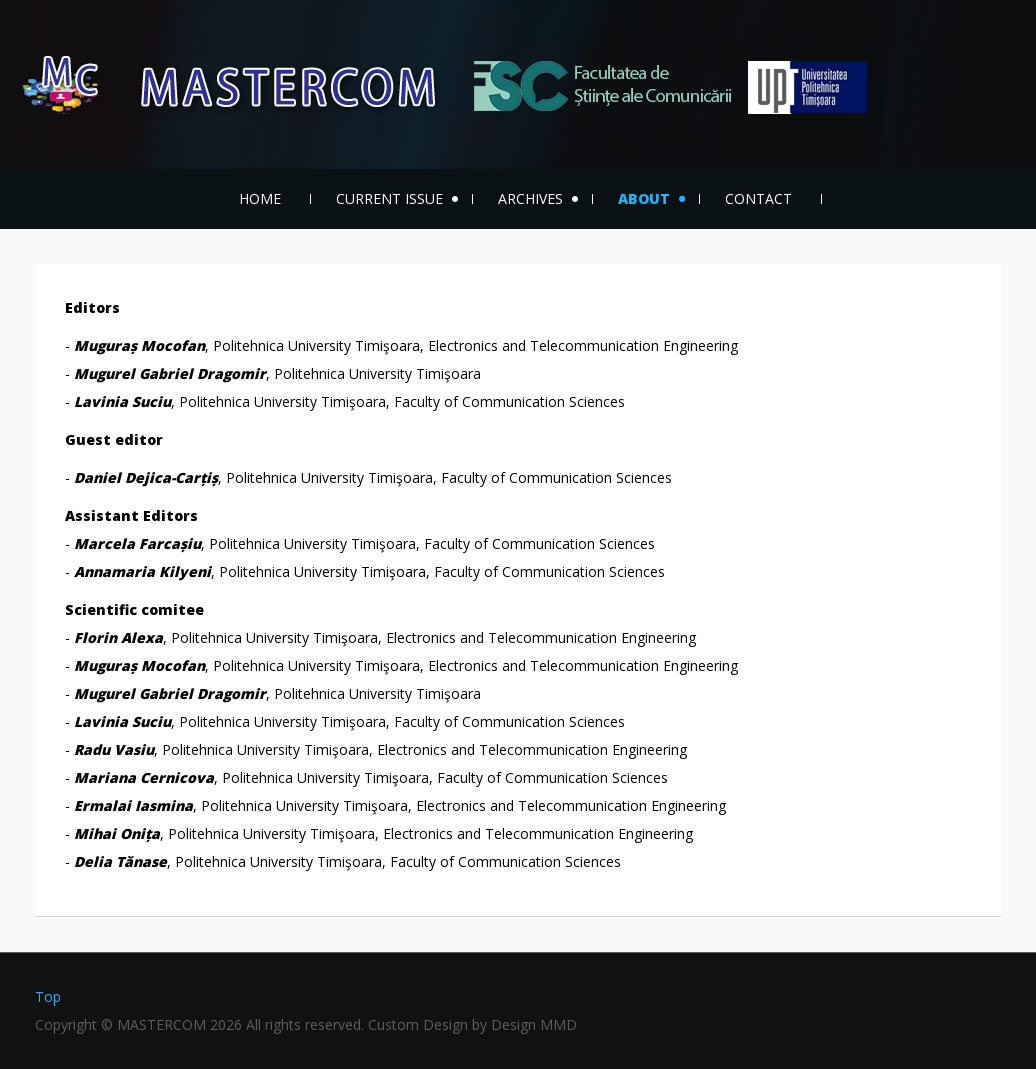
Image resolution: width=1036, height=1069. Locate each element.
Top (48, 996)
